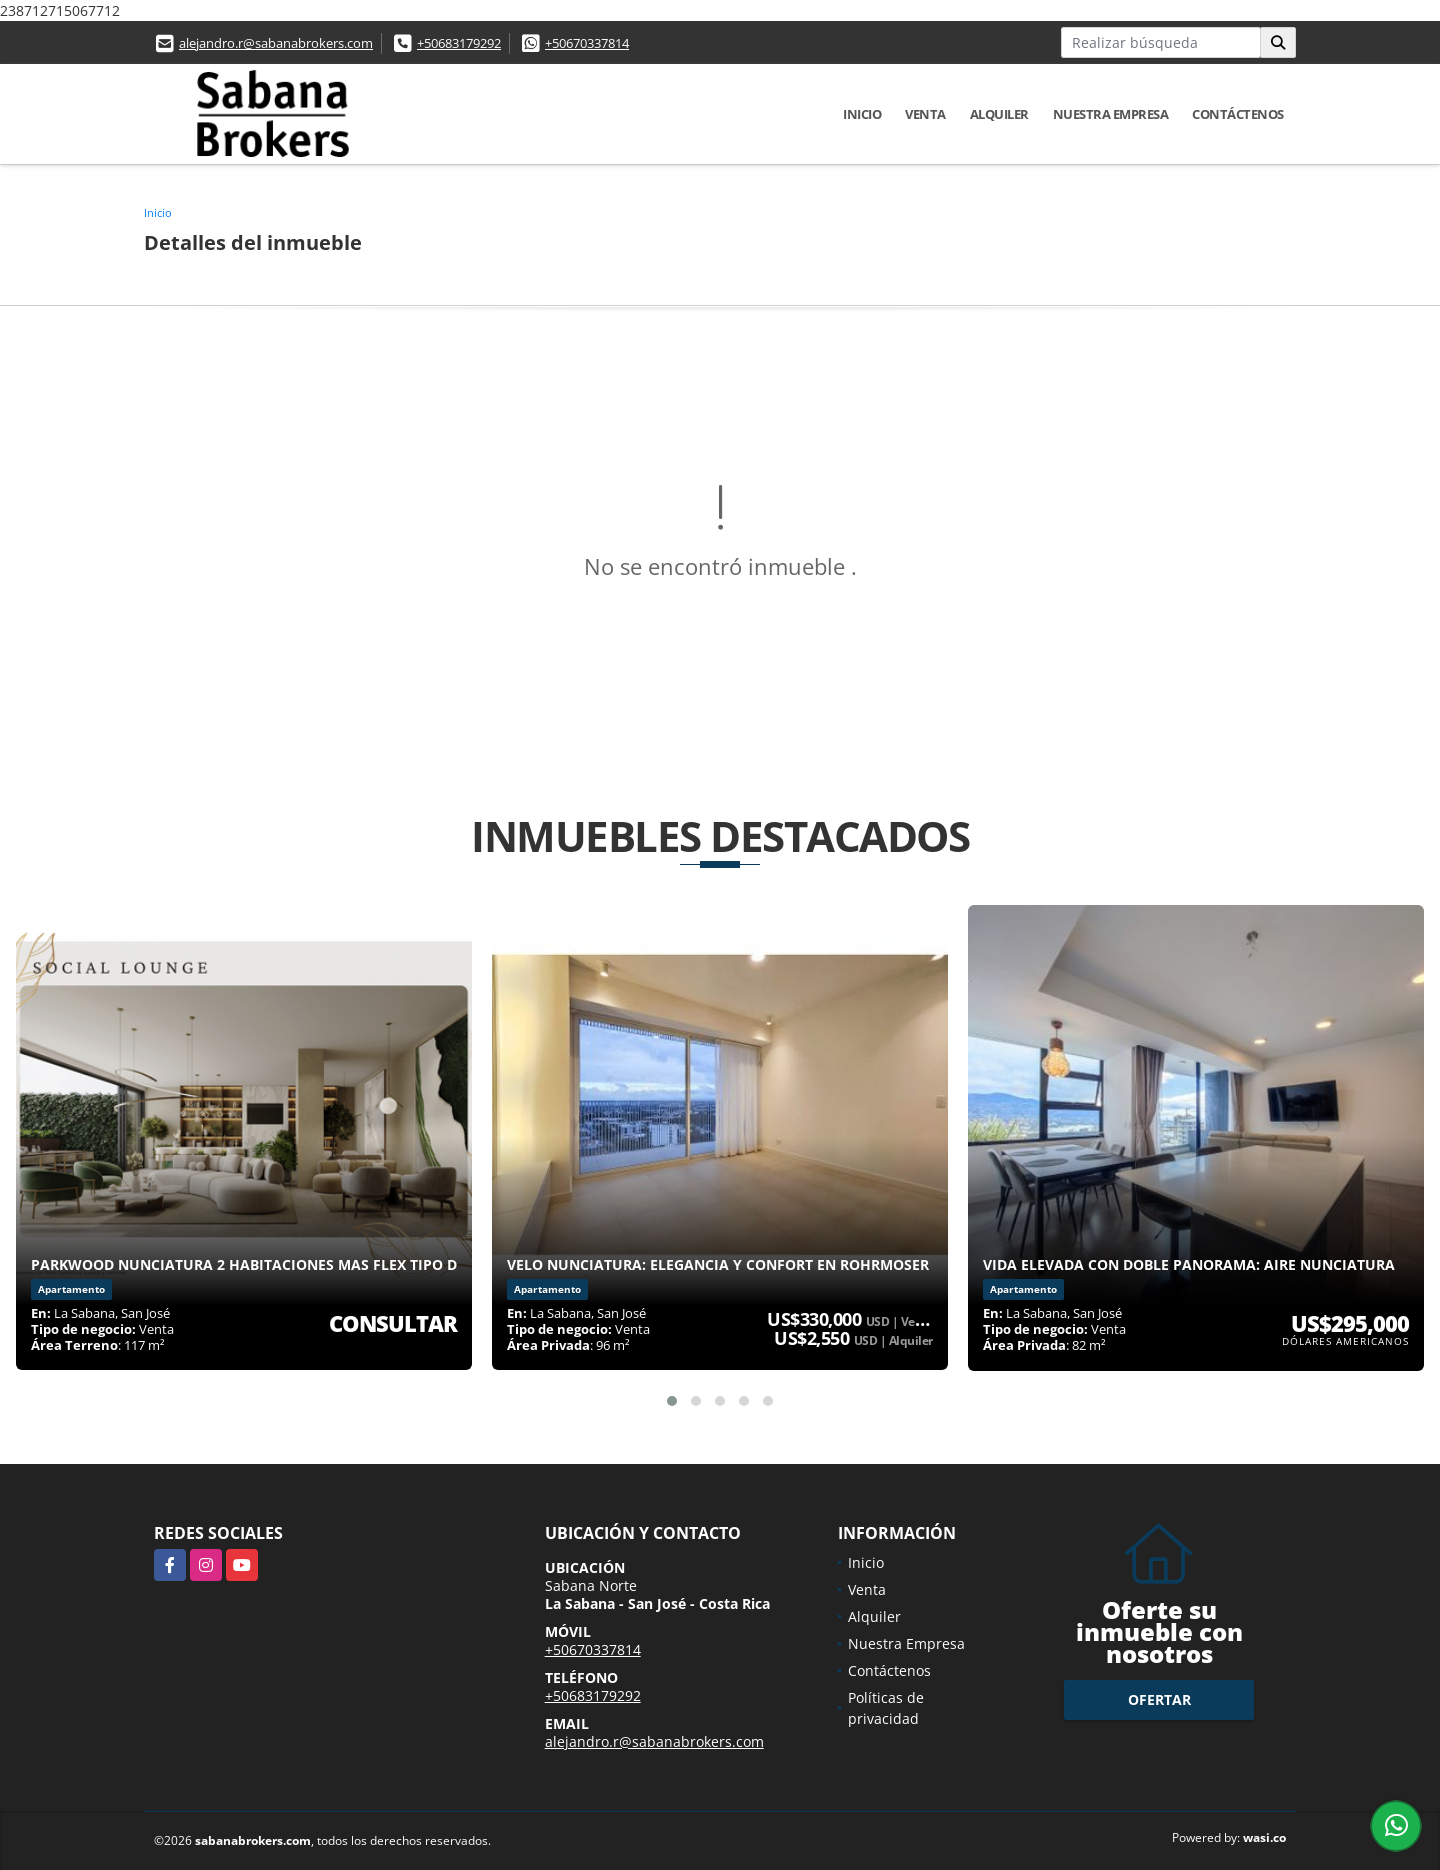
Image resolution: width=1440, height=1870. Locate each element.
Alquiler (999, 114)
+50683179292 (459, 43)
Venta (925, 114)
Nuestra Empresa (1111, 114)
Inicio (862, 114)
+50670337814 (587, 43)
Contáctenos (1238, 114)
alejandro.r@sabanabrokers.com (276, 43)
